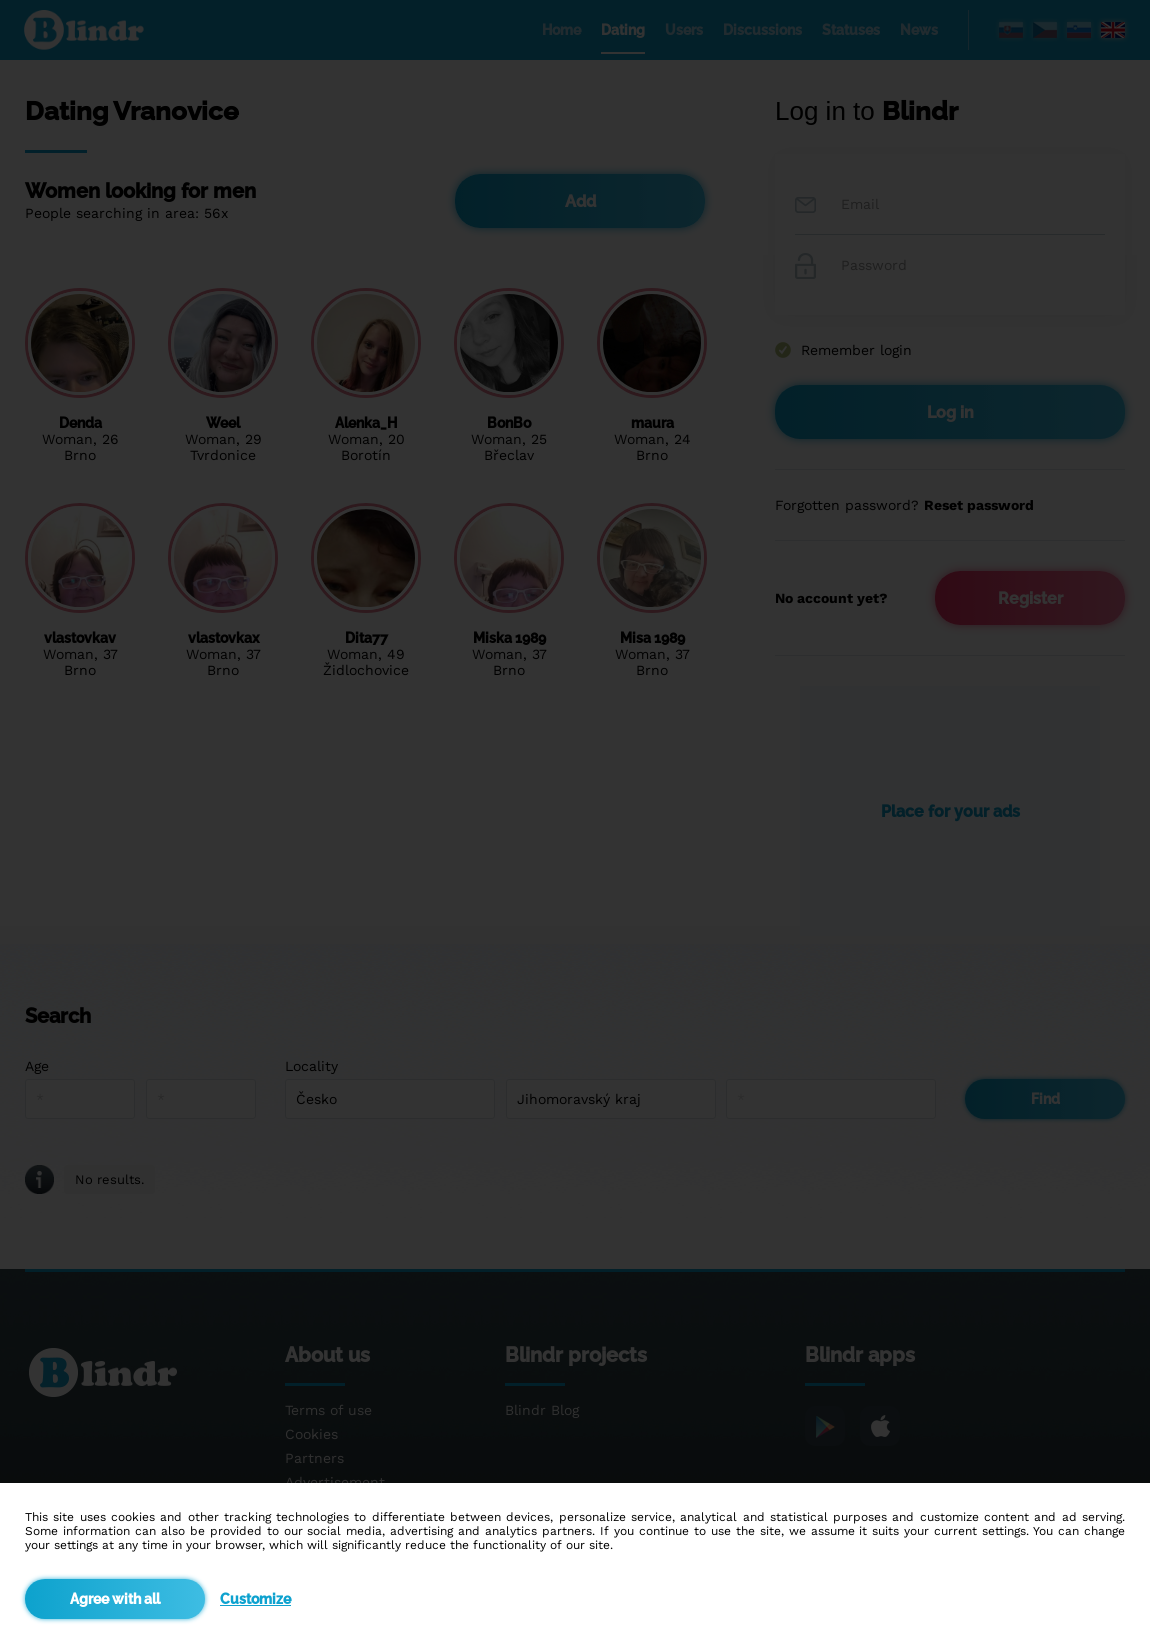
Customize (255, 1599)
